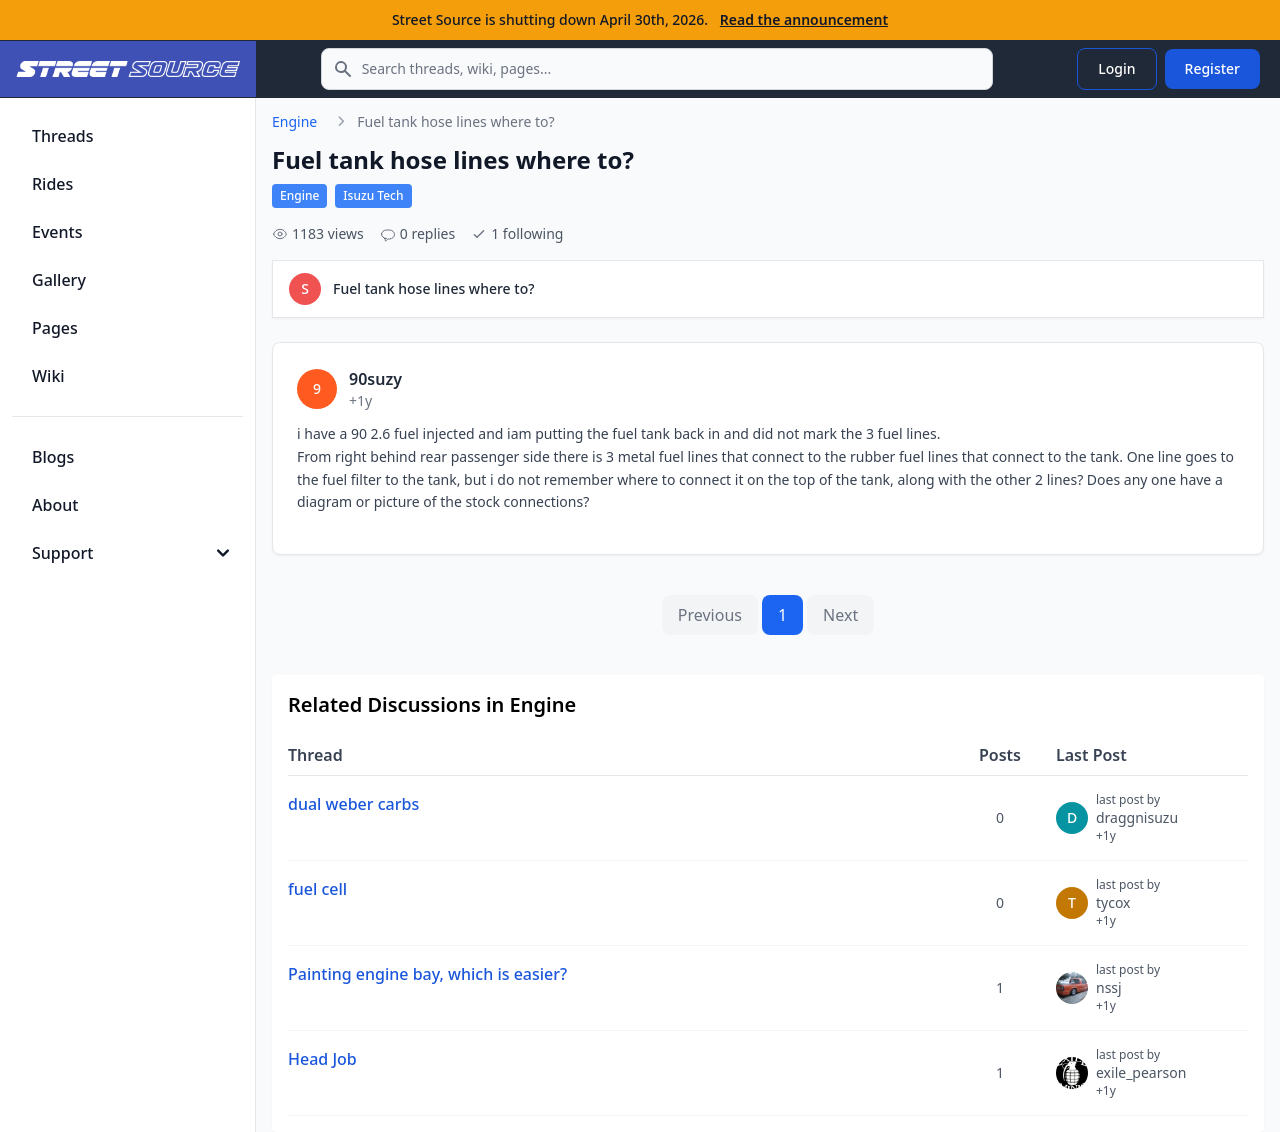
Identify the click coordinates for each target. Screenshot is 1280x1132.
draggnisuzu (1137, 826)
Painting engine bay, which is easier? (427, 974)
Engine (294, 121)
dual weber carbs (353, 804)
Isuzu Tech (373, 195)
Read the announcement (804, 19)
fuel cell (317, 889)
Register (1212, 68)
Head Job (322, 1059)
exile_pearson (1141, 1081)
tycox (1128, 911)
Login (1116, 68)
